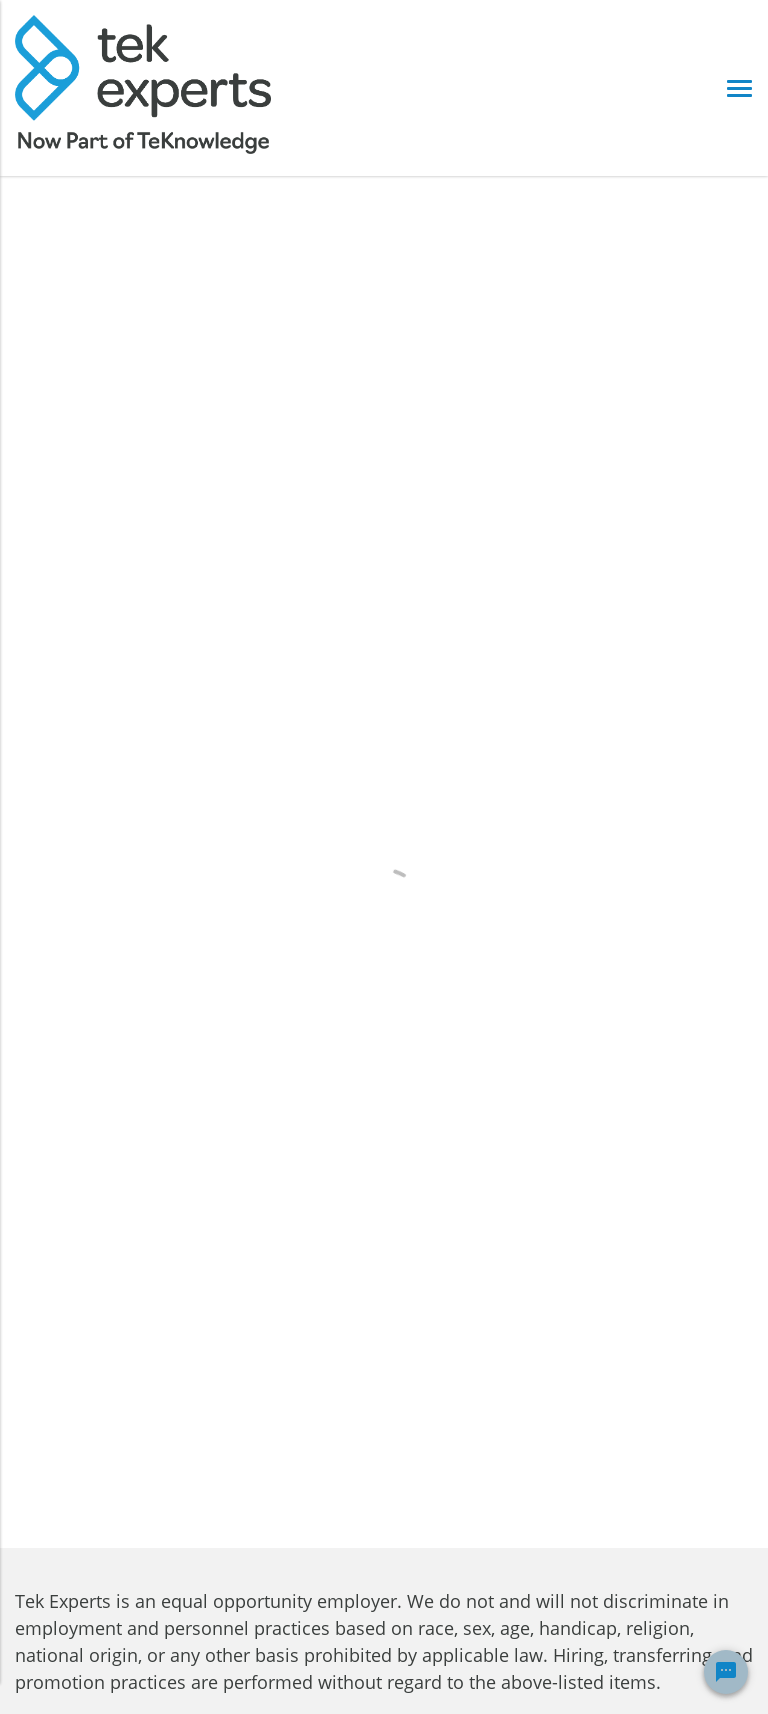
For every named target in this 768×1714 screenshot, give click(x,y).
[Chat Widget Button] (726, 1672)
